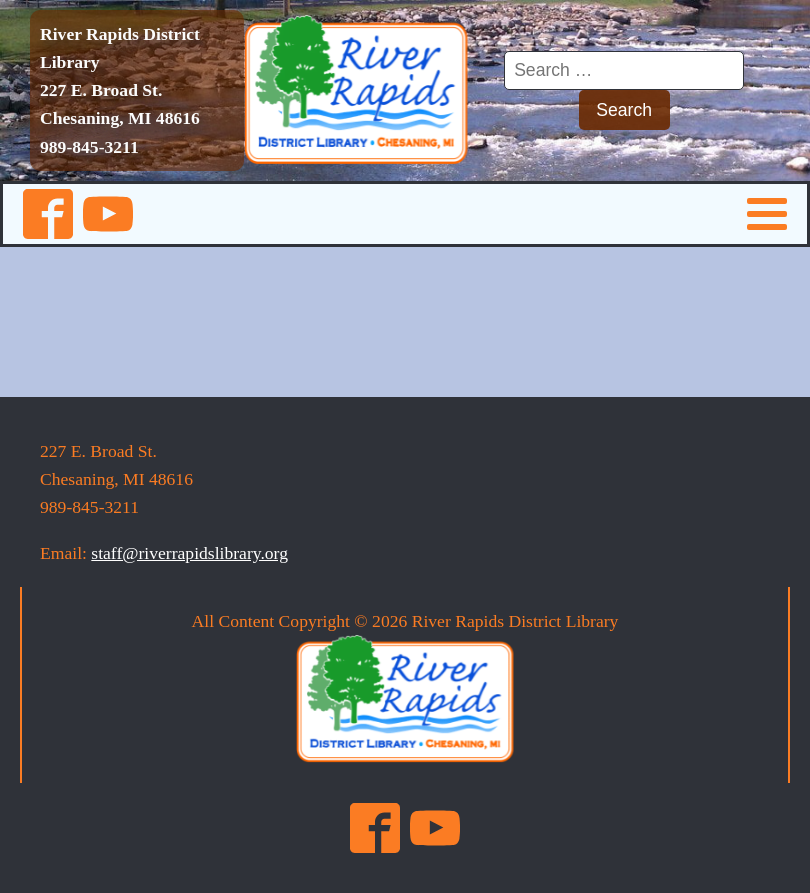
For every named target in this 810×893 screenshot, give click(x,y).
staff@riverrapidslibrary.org (189, 553)
